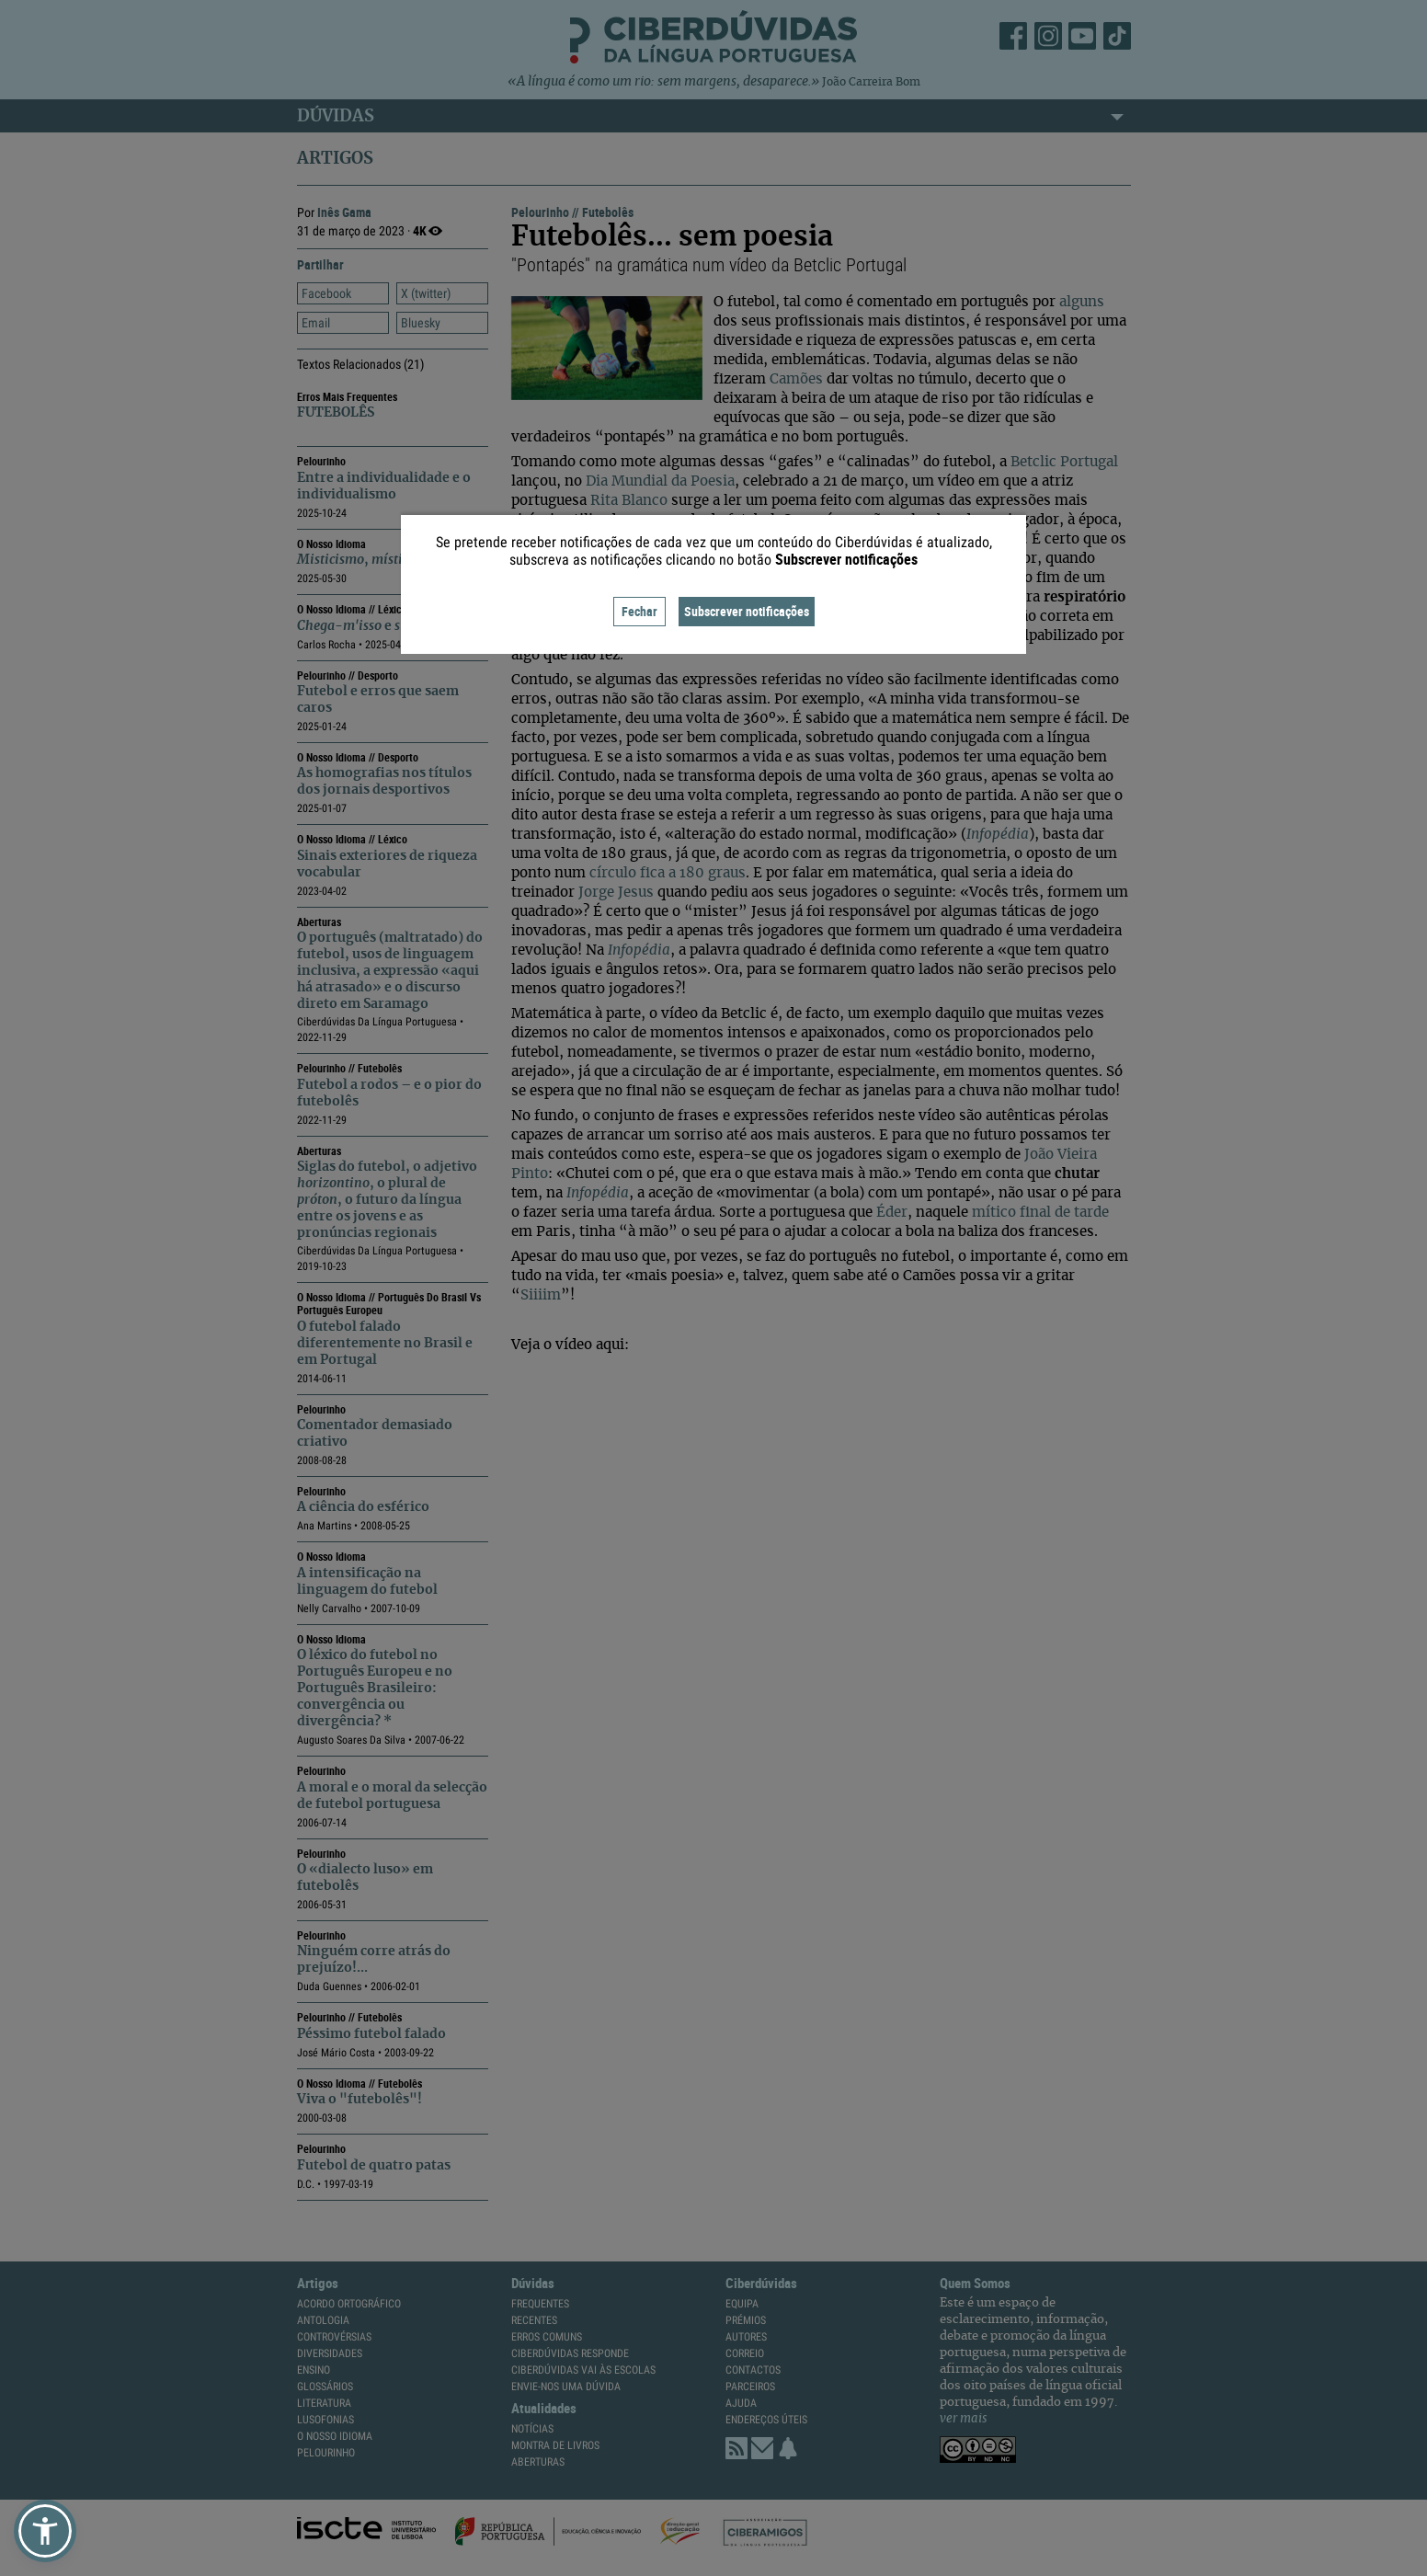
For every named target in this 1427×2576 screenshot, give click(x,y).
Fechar (639, 611)
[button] (45, 2531)
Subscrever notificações (746, 611)
